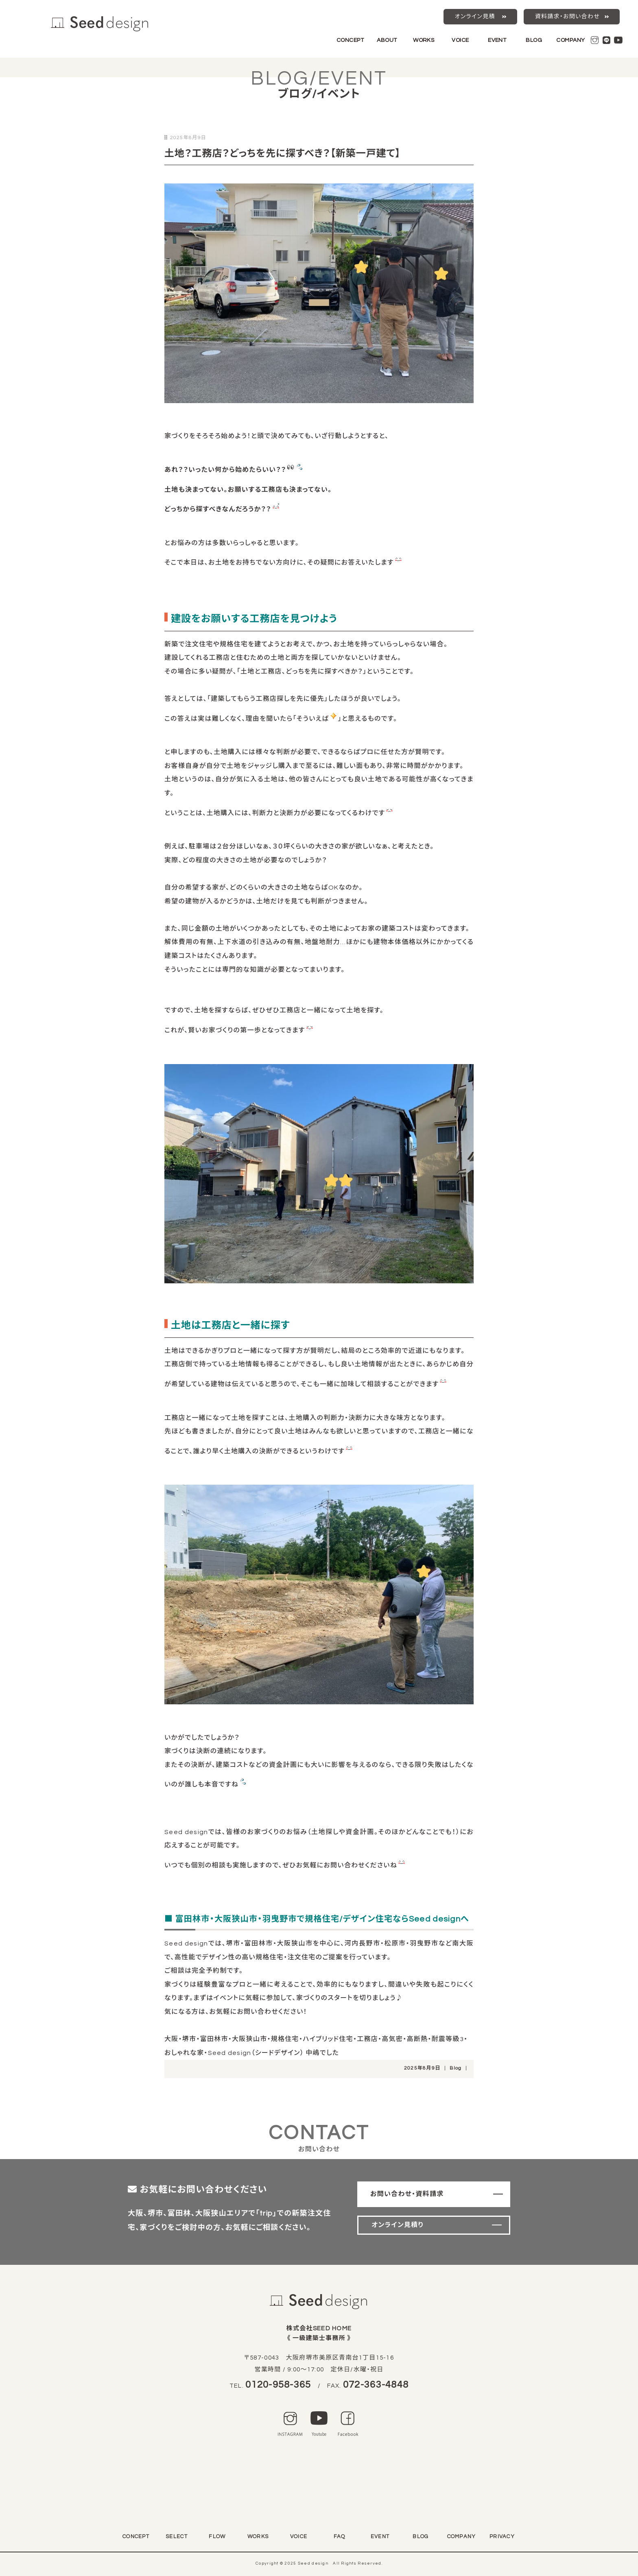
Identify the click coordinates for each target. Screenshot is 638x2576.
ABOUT (387, 40)
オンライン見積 (475, 17)
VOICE (460, 40)
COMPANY (570, 40)
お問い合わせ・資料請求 (407, 2194)
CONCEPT (350, 40)
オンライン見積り (397, 2225)
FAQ (339, 2536)
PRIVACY (502, 2536)
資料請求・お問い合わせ (567, 17)
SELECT (177, 2536)
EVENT (497, 40)
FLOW (217, 2536)
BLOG (534, 40)
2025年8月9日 (422, 2068)
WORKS (423, 40)
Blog (455, 2068)
